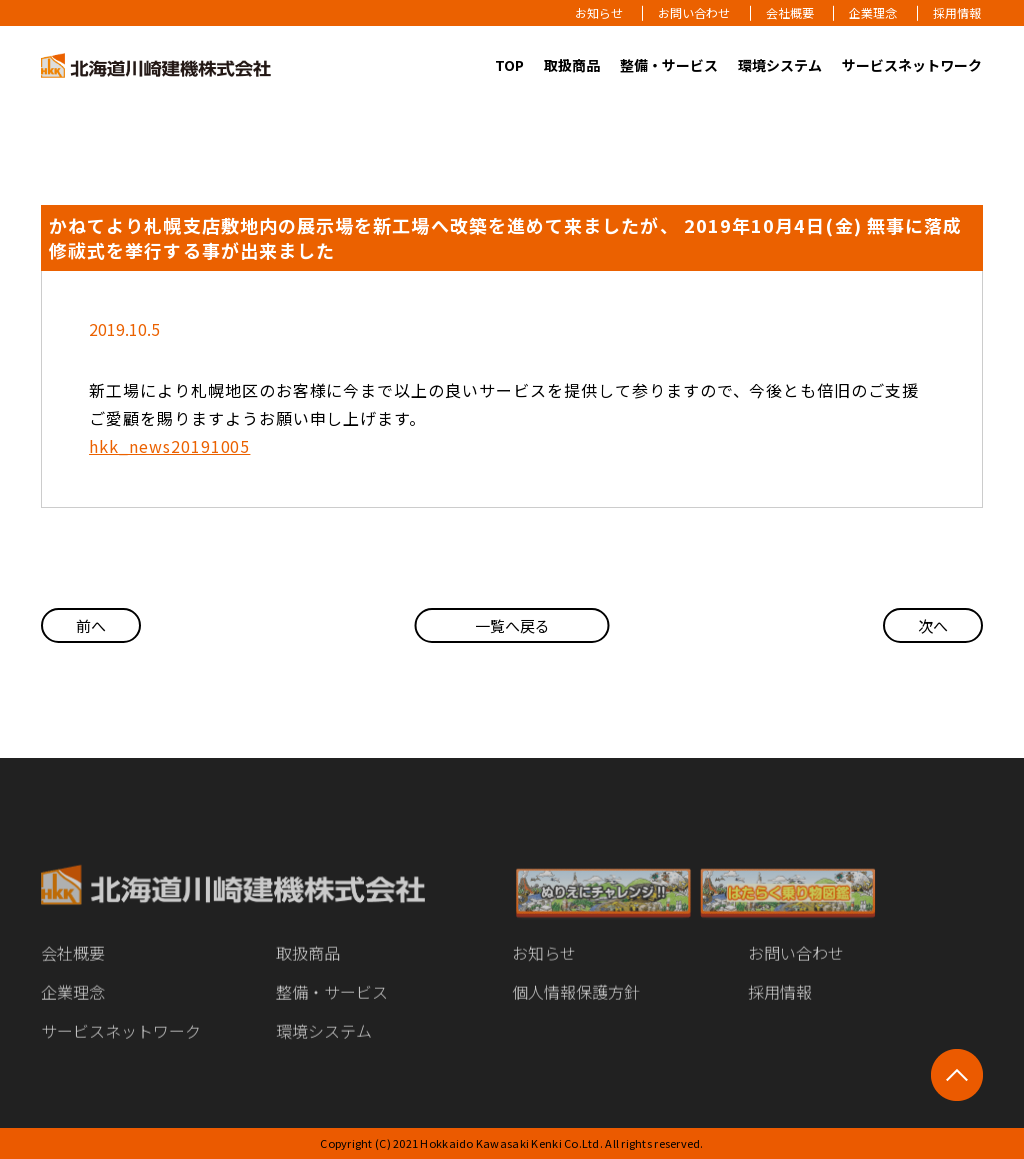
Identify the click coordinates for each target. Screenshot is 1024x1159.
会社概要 (790, 13)
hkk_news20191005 (169, 446)
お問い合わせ (694, 13)
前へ (91, 625)
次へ (933, 625)
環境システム (780, 65)
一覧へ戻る (512, 625)
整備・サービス (669, 65)
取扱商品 (572, 65)
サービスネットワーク (912, 65)
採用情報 (957, 13)
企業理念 (873, 13)
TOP (509, 65)
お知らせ (599, 13)
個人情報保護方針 (576, 1006)
